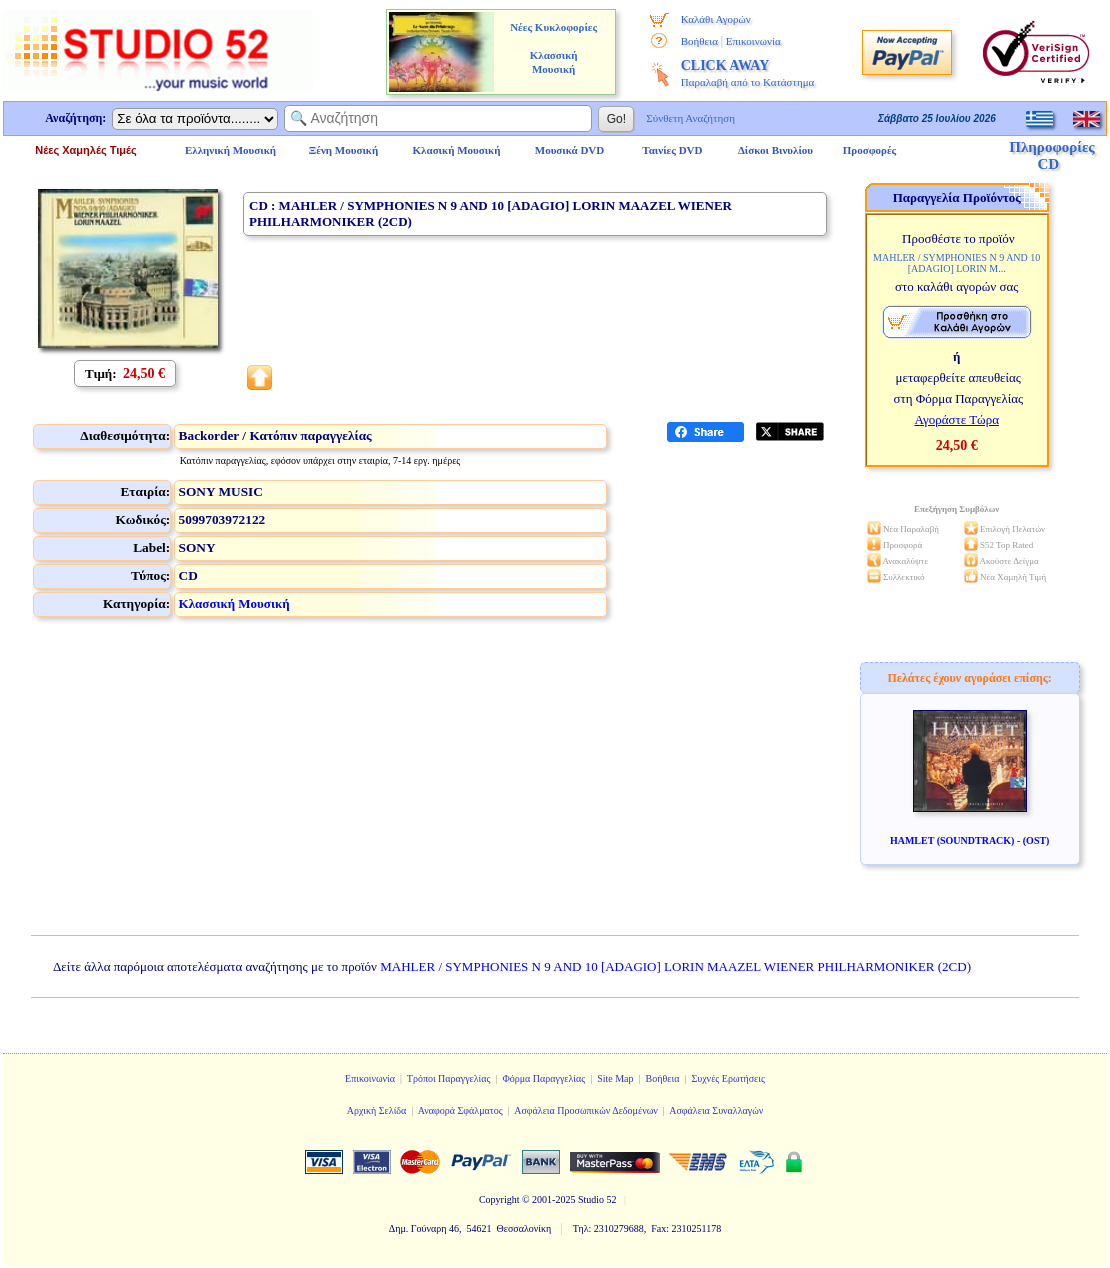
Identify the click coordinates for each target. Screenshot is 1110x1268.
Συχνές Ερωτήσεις (728, 1078)
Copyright (499, 1199)
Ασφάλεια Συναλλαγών (716, 1110)
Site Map (615, 1078)
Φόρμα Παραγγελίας (543, 1078)
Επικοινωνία (753, 41)
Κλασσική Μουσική (234, 603)
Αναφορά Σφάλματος (460, 1110)
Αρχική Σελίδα (377, 1110)
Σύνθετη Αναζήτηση (690, 118)
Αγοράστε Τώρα (956, 419)
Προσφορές (870, 150)
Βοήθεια (699, 41)
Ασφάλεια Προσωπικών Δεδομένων (586, 1110)
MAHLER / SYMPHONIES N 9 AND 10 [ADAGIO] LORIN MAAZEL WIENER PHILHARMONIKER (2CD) (675, 966)
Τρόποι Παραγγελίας (449, 1078)
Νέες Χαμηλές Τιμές (85, 150)
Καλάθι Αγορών (716, 19)
